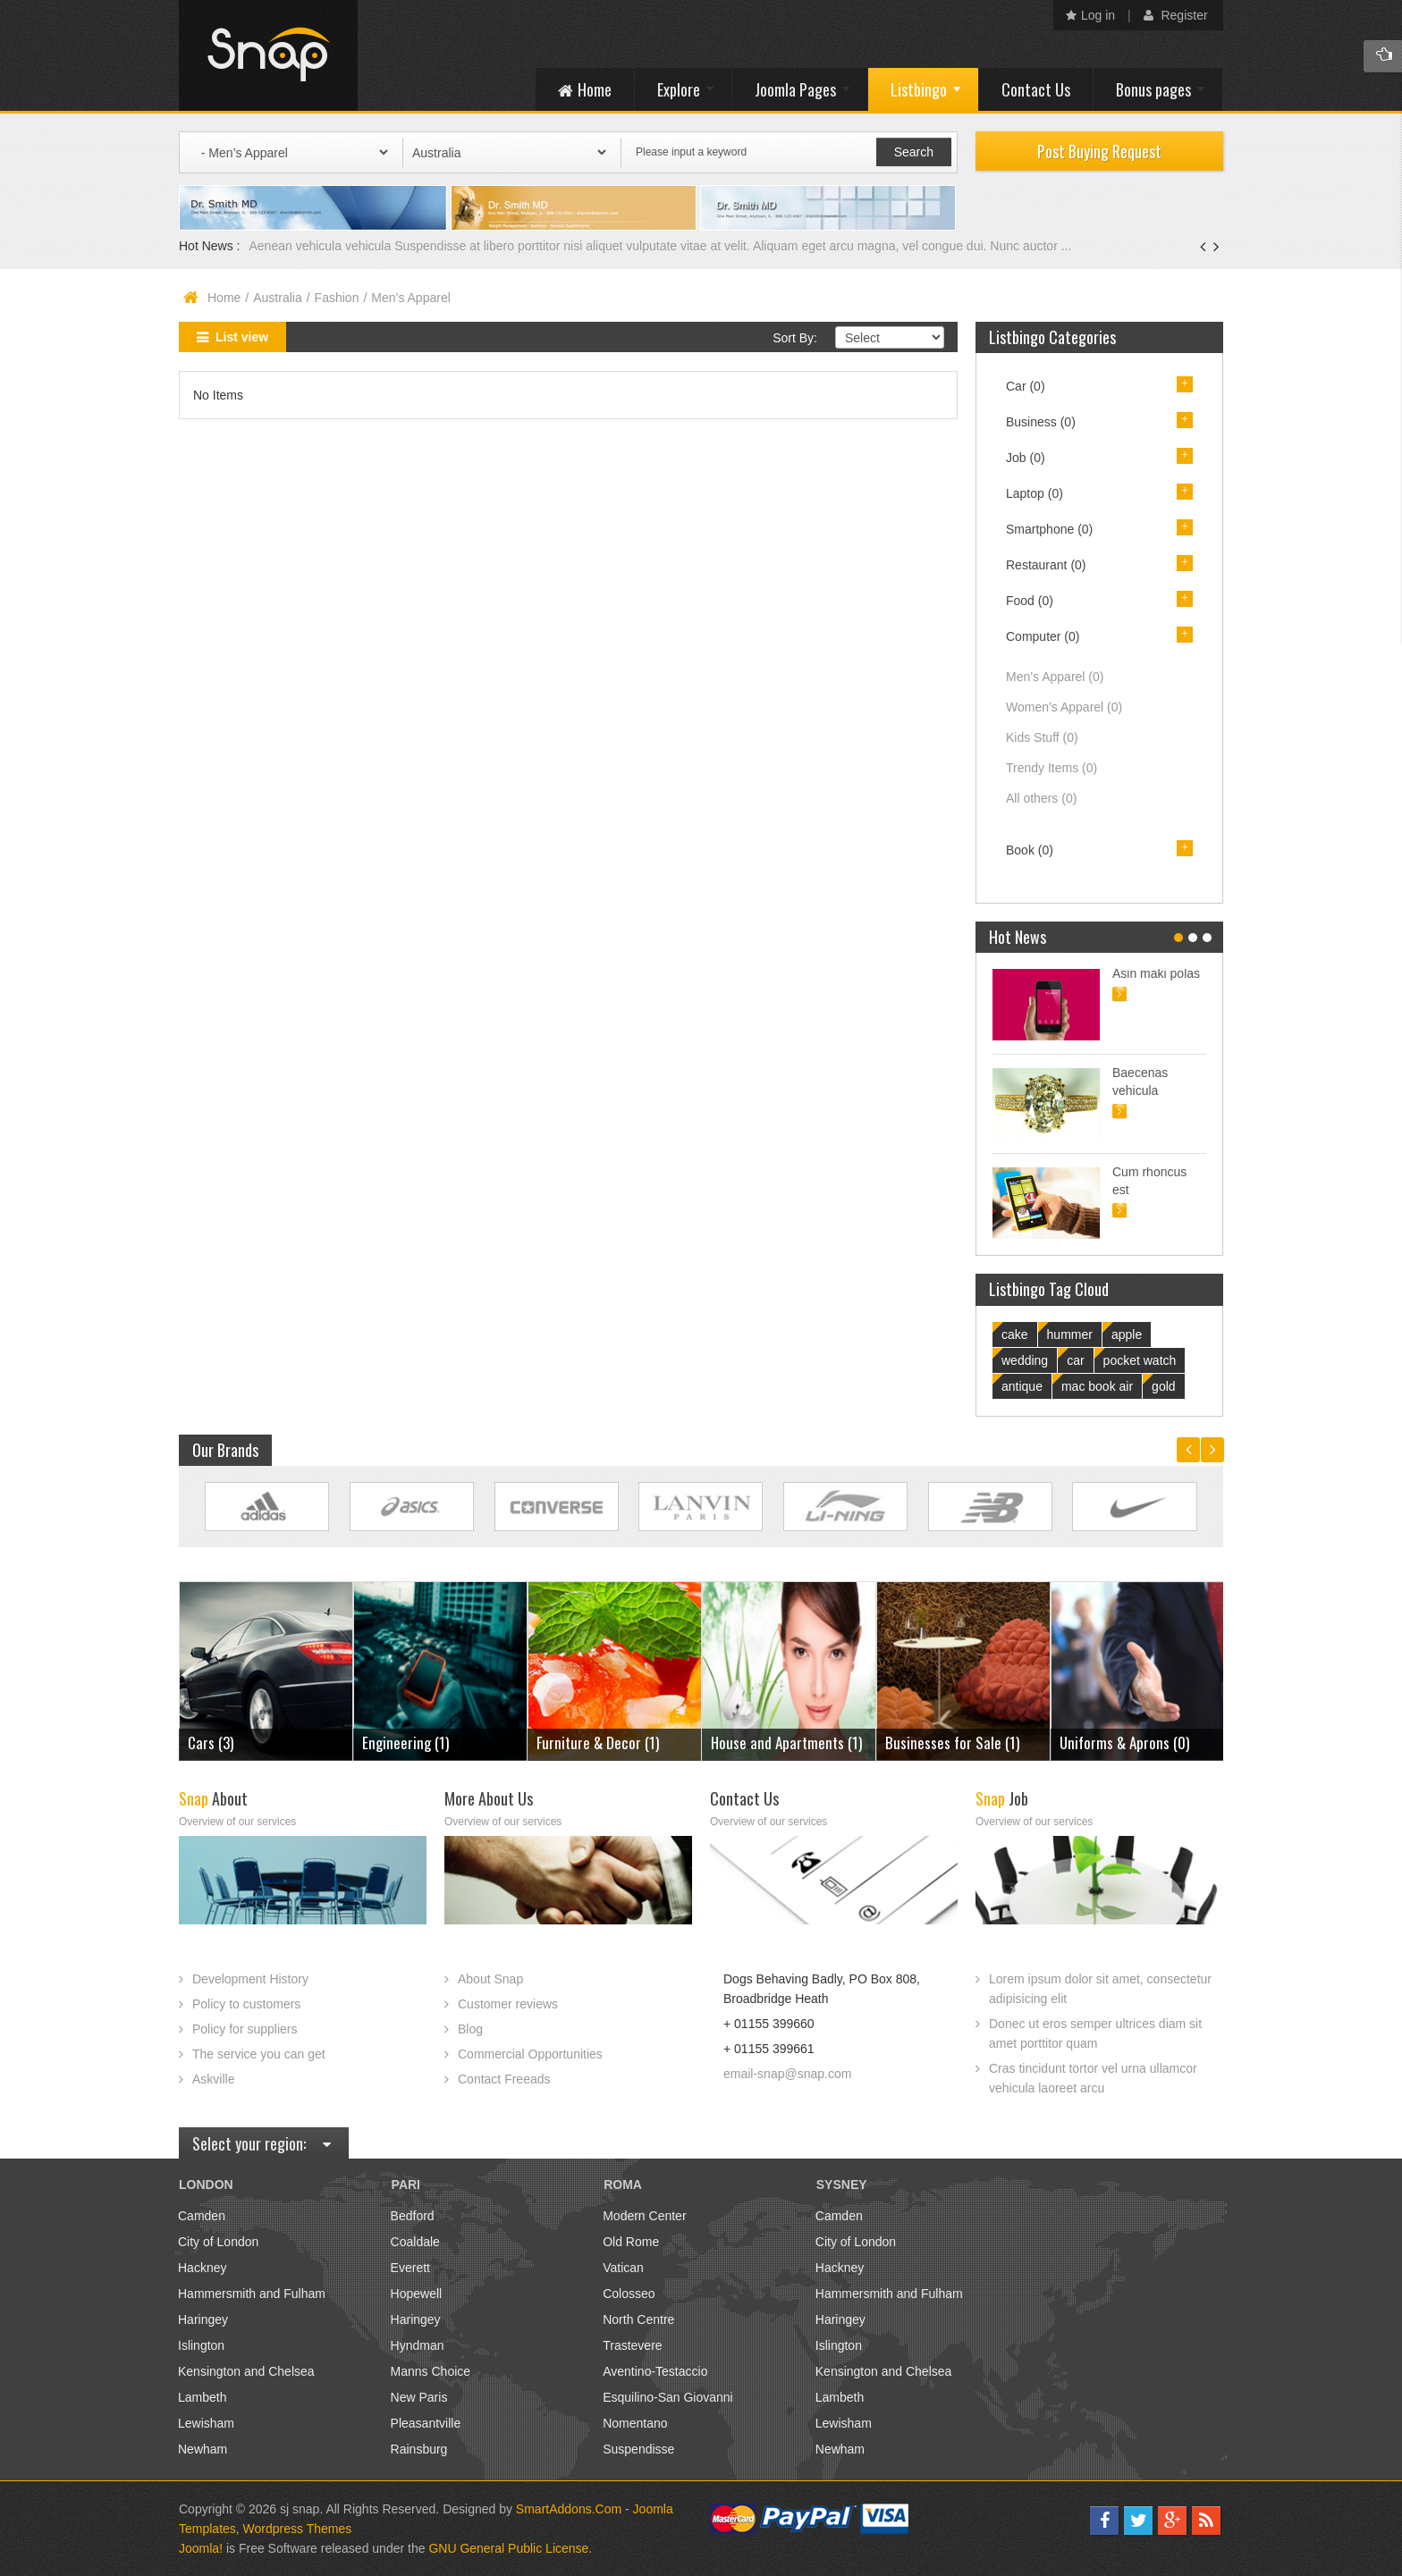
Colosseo (629, 2293)
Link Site (267, 1506)
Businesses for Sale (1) (952, 1742)
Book (1029, 850)
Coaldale (415, 2242)
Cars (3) (210, 1742)
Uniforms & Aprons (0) (1124, 1742)
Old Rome (631, 2242)
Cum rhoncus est (1149, 1181)
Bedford (413, 2216)
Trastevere (632, 2345)
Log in (1090, 15)
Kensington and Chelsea (246, 2371)
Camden (201, 2216)
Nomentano (635, 2423)
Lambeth (202, 2397)
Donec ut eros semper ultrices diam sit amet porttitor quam (1095, 2033)
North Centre (638, 2319)
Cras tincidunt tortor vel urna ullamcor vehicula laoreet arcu (1093, 2078)
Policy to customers (246, 2004)
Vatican (623, 2267)
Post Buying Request (1099, 151)
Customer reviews (508, 2004)
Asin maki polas (1156, 973)
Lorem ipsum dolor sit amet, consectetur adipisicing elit (1100, 1989)
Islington (201, 2345)
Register (1176, 15)
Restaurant (1046, 565)
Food (1029, 600)
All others (1041, 798)
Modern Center (644, 2216)
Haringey (203, 2319)
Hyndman (417, 2345)
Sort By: (795, 338)
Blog (470, 2029)
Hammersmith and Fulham (251, 2293)
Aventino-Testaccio (655, 2371)
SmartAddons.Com (568, 2509)
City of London (218, 2242)
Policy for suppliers (245, 2029)
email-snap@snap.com (787, 2074)
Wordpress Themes (297, 2528)
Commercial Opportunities (530, 2054)
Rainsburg (419, 2449)
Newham (202, 2449)
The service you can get (258, 2054)
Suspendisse (638, 2449)
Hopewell (417, 2293)
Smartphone (1049, 529)
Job (1025, 457)
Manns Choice (431, 2371)
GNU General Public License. (510, 2548)
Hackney (202, 2267)
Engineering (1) (405, 1742)
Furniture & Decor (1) (597, 1742)
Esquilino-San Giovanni (668, 2397)
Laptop (1034, 493)
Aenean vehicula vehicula (321, 246)
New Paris (419, 2397)
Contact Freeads (504, 2079)
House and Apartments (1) (786, 1742)
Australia (277, 297)
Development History (250, 1979)
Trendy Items (1051, 768)
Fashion (337, 297)
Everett (410, 2267)
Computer (1042, 636)
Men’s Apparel (1054, 676)
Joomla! (201, 2548)
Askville (213, 2079)
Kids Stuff (1042, 737)
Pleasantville (426, 2423)
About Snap (490, 1979)
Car (1025, 386)
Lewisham (206, 2423)
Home (224, 297)
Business (1041, 422)
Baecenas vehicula (1140, 1081)
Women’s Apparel (1064, 707)
